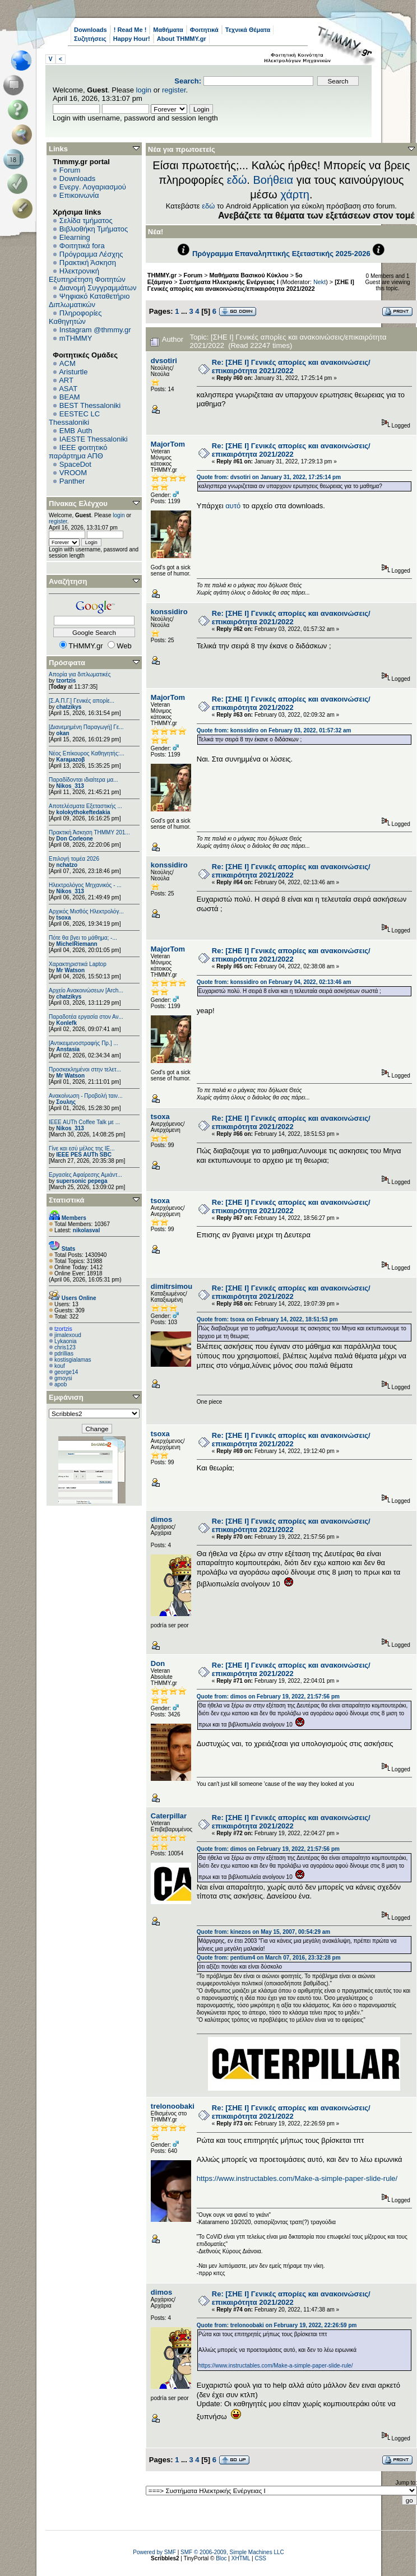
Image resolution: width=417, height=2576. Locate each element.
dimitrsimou (171, 1286)
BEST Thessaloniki (90, 405)
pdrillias (63, 1353)
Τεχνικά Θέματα (248, 29)
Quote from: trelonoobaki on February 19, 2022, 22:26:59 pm (277, 2325)
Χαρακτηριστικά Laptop (77, 964)
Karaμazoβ (70, 759)
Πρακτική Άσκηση (87, 262)
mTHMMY (75, 338)
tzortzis (66, 680)
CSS (260, 2558)
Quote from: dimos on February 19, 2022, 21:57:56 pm (268, 1696)
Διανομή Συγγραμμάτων (97, 288)
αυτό (232, 506)
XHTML (241, 2558)
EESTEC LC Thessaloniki (74, 418)
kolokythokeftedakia (83, 812)
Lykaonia (65, 1341)
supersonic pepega (81, 1181)
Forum (70, 170)
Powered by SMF (154, 2552)
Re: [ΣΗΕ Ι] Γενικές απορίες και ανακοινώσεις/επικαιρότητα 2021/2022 (291, 366)
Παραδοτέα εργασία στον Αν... (86, 1017)
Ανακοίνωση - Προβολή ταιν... (85, 1096)
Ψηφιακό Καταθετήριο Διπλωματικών (89, 300)
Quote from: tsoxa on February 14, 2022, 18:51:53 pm (267, 1319)
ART (66, 380)
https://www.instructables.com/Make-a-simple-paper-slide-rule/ (297, 2178)
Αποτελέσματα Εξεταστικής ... (85, 806)
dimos (161, 1519)
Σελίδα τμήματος (86, 220)
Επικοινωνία (79, 195)
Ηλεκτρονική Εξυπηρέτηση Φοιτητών (87, 275)
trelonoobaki (172, 2106)
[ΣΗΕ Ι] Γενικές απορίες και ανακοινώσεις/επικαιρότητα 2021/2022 (250, 285)
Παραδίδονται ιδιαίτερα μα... (83, 780)
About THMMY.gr (181, 38)
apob (60, 1384)
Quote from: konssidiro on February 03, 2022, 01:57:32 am (274, 730)
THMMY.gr (162, 275)
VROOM (73, 472)
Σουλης (66, 1102)
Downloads (90, 29)
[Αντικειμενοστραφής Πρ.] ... (83, 1043)
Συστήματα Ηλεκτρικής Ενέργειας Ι (229, 282)
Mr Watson (70, 970)
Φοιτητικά (204, 29)
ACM (67, 363)
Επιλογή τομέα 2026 (74, 859)
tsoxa (63, 918)
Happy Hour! (131, 38)
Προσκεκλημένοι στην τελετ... (85, 1069)
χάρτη (294, 194)
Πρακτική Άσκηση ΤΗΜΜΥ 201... (89, 832)
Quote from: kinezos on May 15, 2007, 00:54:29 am (263, 1932)
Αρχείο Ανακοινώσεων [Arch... (86, 990)
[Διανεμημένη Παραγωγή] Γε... (86, 727)
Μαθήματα (168, 29)
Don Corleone (74, 839)
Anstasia (68, 1049)
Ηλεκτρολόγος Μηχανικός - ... (85, 885)
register (174, 90)
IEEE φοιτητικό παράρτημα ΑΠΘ (78, 451)
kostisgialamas (72, 1360)
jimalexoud (67, 1335)
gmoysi (63, 1378)
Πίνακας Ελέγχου (78, 503)
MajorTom (168, 444)
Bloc (221, 2558)
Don (158, 1663)
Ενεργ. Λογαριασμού (92, 187)
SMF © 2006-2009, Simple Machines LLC (232, 2552)
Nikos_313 (70, 786)
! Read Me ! (130, 29)
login (143, 90)
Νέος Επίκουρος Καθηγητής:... (86, 753)
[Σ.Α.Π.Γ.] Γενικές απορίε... (81, 701)
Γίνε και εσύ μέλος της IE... (82, 1148)
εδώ (237, 180)
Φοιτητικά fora (82, 246)
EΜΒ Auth (75, 430)
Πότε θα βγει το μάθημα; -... (83, 938)
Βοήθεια (273, 180)
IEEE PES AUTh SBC (84, 1155)
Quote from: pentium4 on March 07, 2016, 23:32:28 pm (269, 1958)
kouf (59, 1366)
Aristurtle (73, 372)
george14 (66, 1372)
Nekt (319, 282)
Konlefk (66, 1023)
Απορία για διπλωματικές (80, 674)
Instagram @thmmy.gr (95, 330)
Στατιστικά (67, 1200)
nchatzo (66, 865)
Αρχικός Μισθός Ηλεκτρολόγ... (86, 911)
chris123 (65, 1347)
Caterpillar (169, 1816)
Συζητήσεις (90, 38)
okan (62, 733)
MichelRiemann (76, 944)
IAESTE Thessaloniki (93, 439)
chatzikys (68, 707)
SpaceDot (75, 464)
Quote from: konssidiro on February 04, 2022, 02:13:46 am (274, 982)
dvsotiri (164, 360)
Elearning (74, 237)
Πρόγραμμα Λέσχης (91, 254)
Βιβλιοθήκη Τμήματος (93, 229)
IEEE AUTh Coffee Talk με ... (84, 1122)
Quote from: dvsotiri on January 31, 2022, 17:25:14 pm (269, 477)
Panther (72, 481)
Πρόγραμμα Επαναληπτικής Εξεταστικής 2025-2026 (281, 253)
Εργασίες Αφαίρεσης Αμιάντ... (85, 1175)
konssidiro (169, 611)
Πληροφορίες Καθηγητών (75, 317)
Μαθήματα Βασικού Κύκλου (249, 275)
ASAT (68, 388)
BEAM (69, 397)
